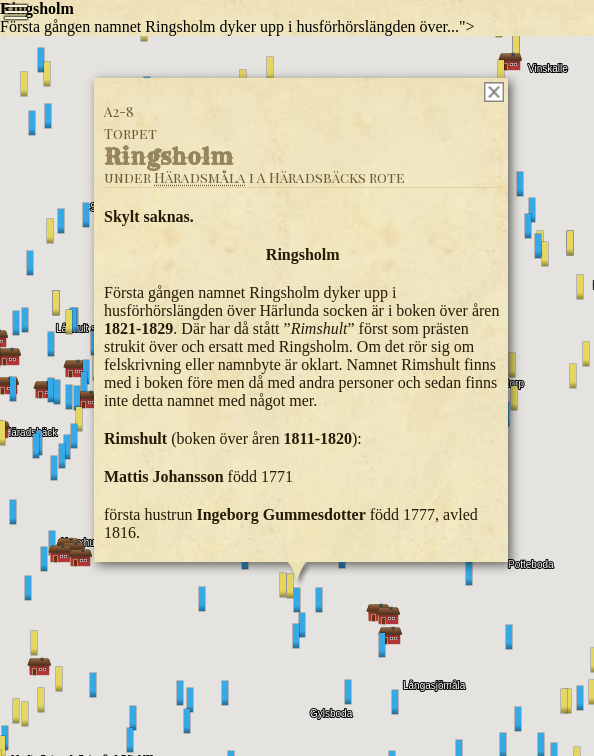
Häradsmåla (200, 177)
